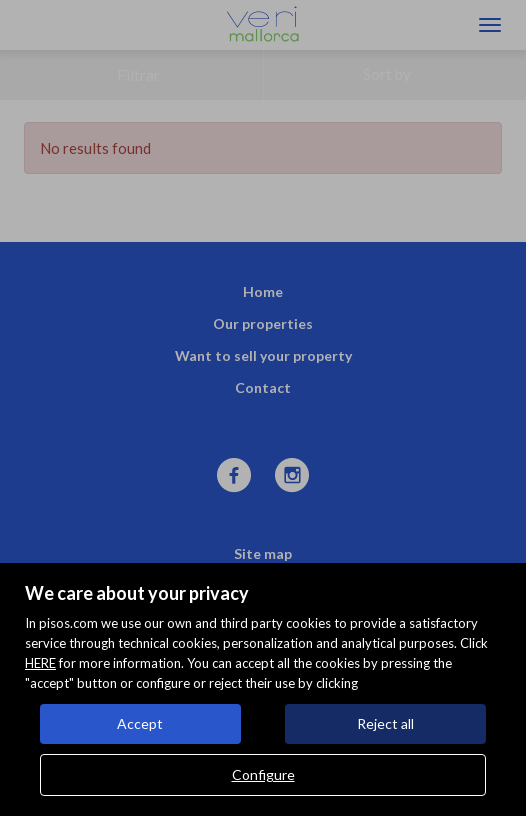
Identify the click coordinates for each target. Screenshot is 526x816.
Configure (263, 774)
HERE (40, 663)
